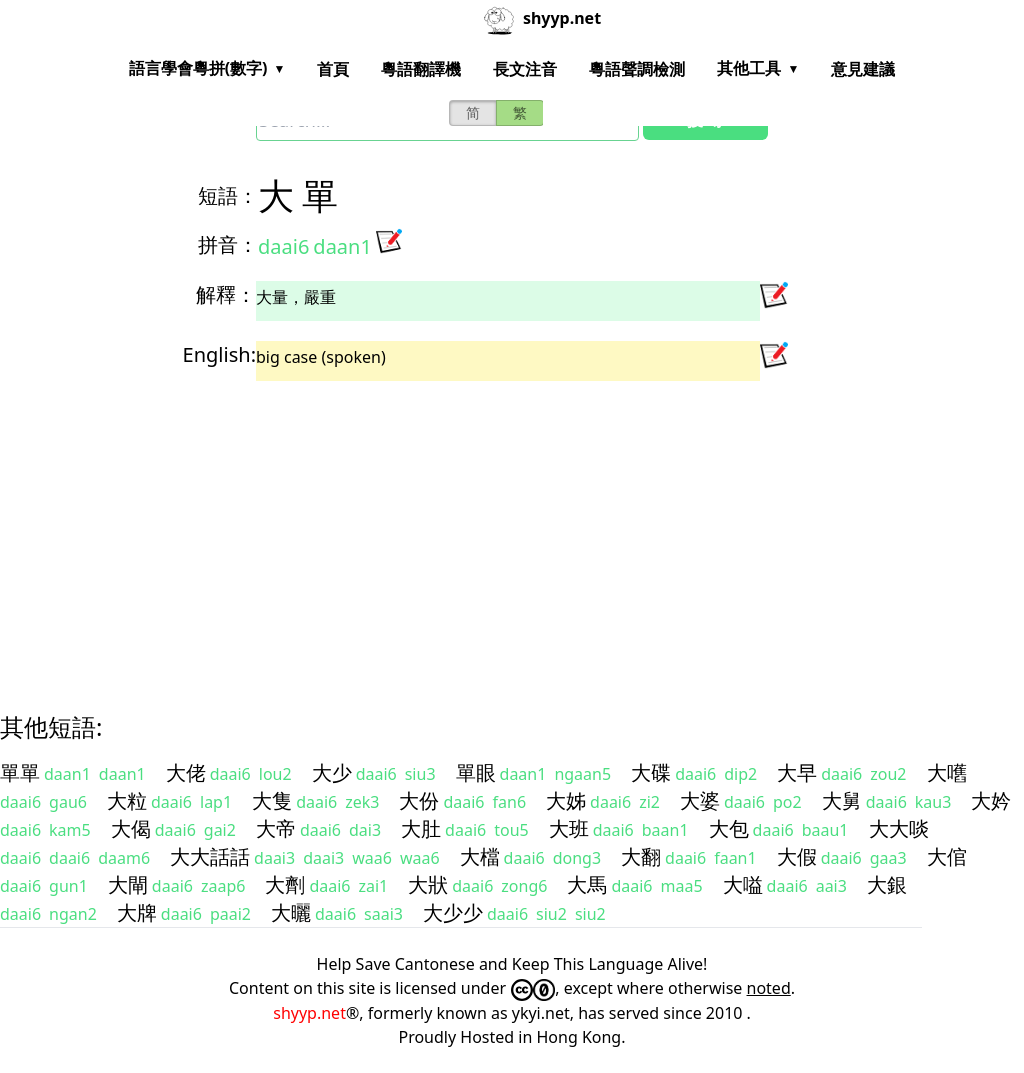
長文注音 (525, 69)
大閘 (128, 884)
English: (219, 354)
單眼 (476, 772)
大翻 (641, 856)
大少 (332, 772)
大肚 (421, 828)
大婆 (700, 800)
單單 (20, 772)
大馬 (587, 884)
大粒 (127, 800)
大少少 (453, 912)
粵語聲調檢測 (637, 69)
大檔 (480, 856)
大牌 (137, 912)
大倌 (947, 856)
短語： (228, 195)
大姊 (566, 800)
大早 (797, 772)
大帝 (276, 828)
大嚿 (947, 772)
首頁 (333, 69)
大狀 (428, 884)
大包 (729, 828)
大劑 (285, 884)
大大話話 (210, 856)
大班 (569, 828)
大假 (797, 856)
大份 (419, 800)
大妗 (991, 800)
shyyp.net (309, 1013)
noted (769, 988)
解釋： (226, 294)
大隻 (272, 800)
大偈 (131, 828)
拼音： (228, 244)
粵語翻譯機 (421, 69)
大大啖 (899, 828)
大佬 (186, 772)
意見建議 (863, 69)
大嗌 (743, 884)
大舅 (842, 800)
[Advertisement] (512, 529)
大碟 (651, 772)
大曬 (291, 912)
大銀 (887, 884)
